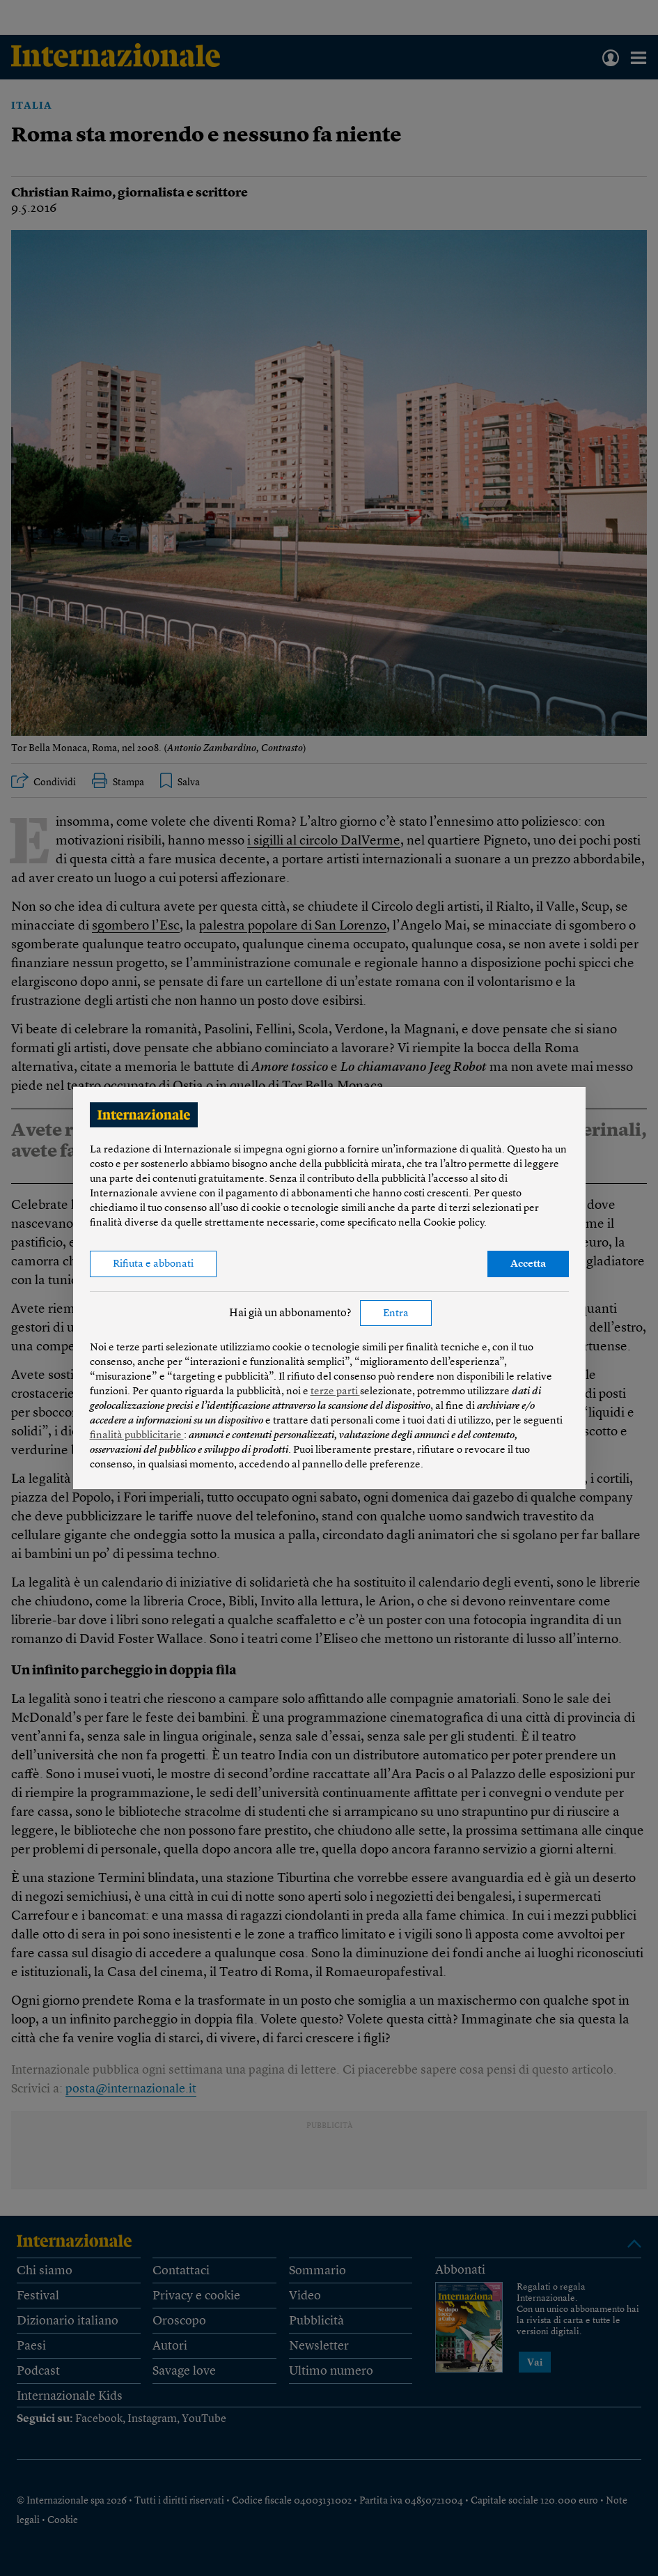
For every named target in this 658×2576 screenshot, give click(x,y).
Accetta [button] (528, 1264)
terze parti (335, 1392)
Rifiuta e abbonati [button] (153, 1264)
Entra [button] (396, 1314)
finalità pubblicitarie (137, 1435)
